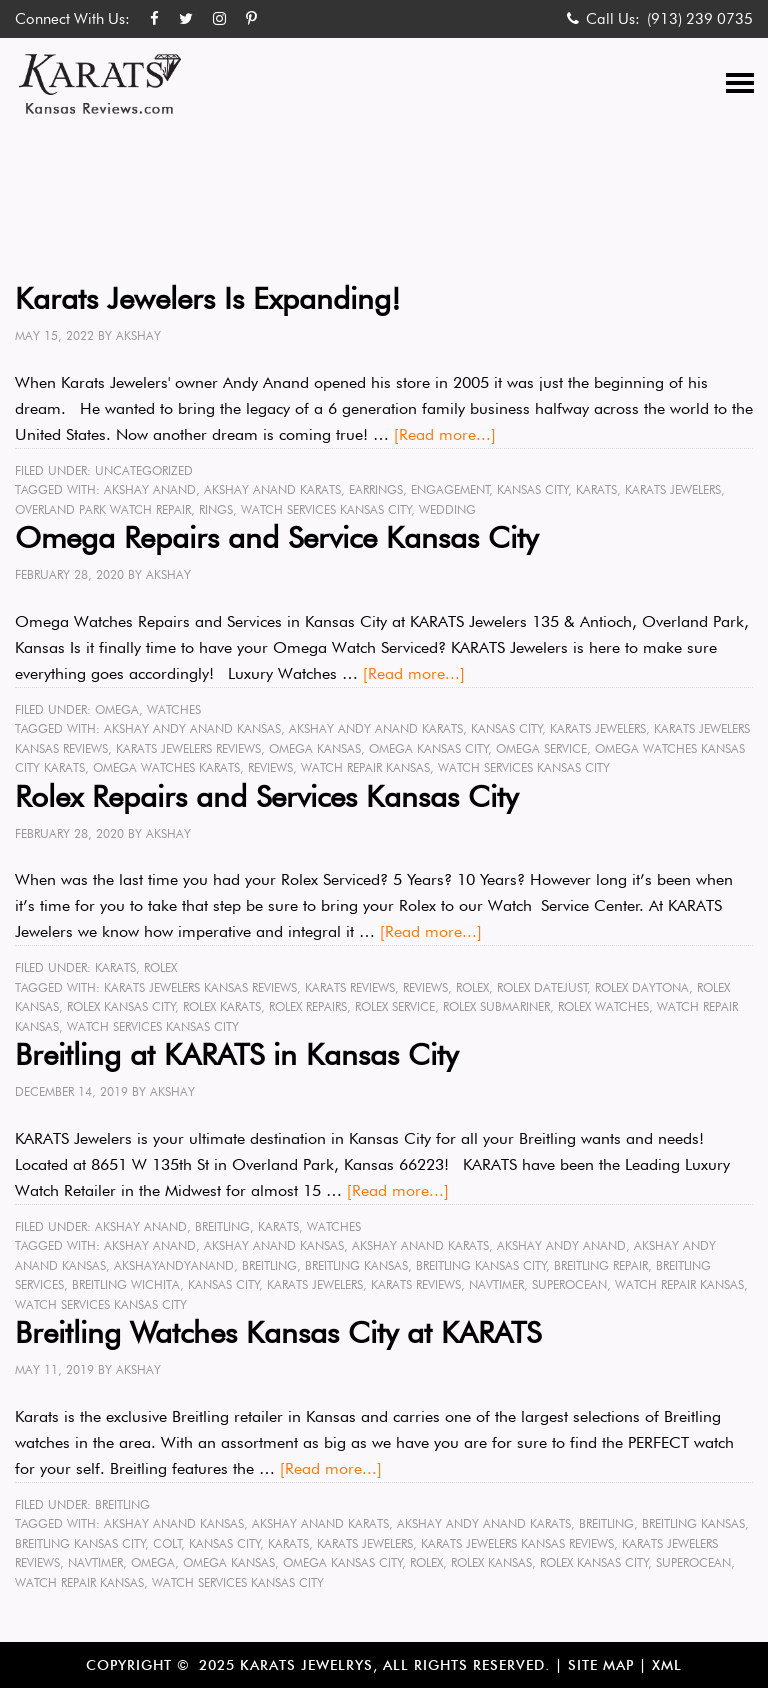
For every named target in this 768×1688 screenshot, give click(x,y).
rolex (472, 987)
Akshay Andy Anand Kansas (192, 728)
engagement (450, 489)
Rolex (160, 967)
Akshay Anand (150, 489)
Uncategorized (144, 470)
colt (167, 1543)
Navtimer (496, 1284)
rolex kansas (491, 1562)
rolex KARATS (222, 1006)
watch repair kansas (365, 767)
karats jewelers (673, 489)
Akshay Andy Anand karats (376, 728)
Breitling (222, 1226)
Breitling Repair (601, 1265)
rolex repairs (308, 1006)
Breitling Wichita (126, 1284)
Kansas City (533, 489)
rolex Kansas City (121, 1006)
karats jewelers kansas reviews (200, 987)
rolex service (395, 1006)
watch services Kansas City (326, 509)
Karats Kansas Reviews (100, 84)
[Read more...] (445, 434)
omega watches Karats (166, 767)
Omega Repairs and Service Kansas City (276, 537)
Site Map (601, 1665)
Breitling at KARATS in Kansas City (236, 1054)
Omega (117, 709)
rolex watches (603, 1006)
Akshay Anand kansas (274, 1245)
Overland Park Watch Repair (103, 509)
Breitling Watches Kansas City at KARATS (278, 1332)
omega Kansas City (429, 748)
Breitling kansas (356, 1265)
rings (216, 509)
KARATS (115, 967)
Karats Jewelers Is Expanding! (208, 298)
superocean (569, 1284)
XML (667, 1665)
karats (596, 489)
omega (153, 1562)
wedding (447, 509)
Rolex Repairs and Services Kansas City (266, 796)
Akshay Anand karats (272, 489)
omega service (541, 748)
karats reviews (350, 987)
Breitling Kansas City (481, 1265)
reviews (270, 767)
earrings (376, 489)
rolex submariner (496, 1006)
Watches (174, 709)
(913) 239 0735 (700, 19)
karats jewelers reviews (188, 748)
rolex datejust (542, 987)
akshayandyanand (174, 1265)
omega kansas (315, 748)
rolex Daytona (642, 987)
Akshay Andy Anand (561, 1245)
